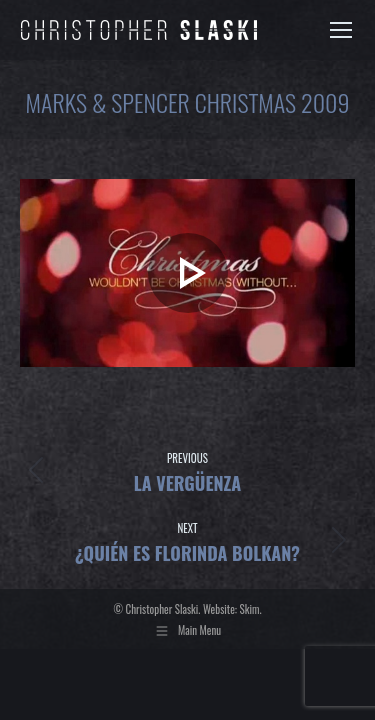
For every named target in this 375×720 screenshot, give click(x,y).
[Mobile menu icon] (341, 30)
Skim (250, 609)
